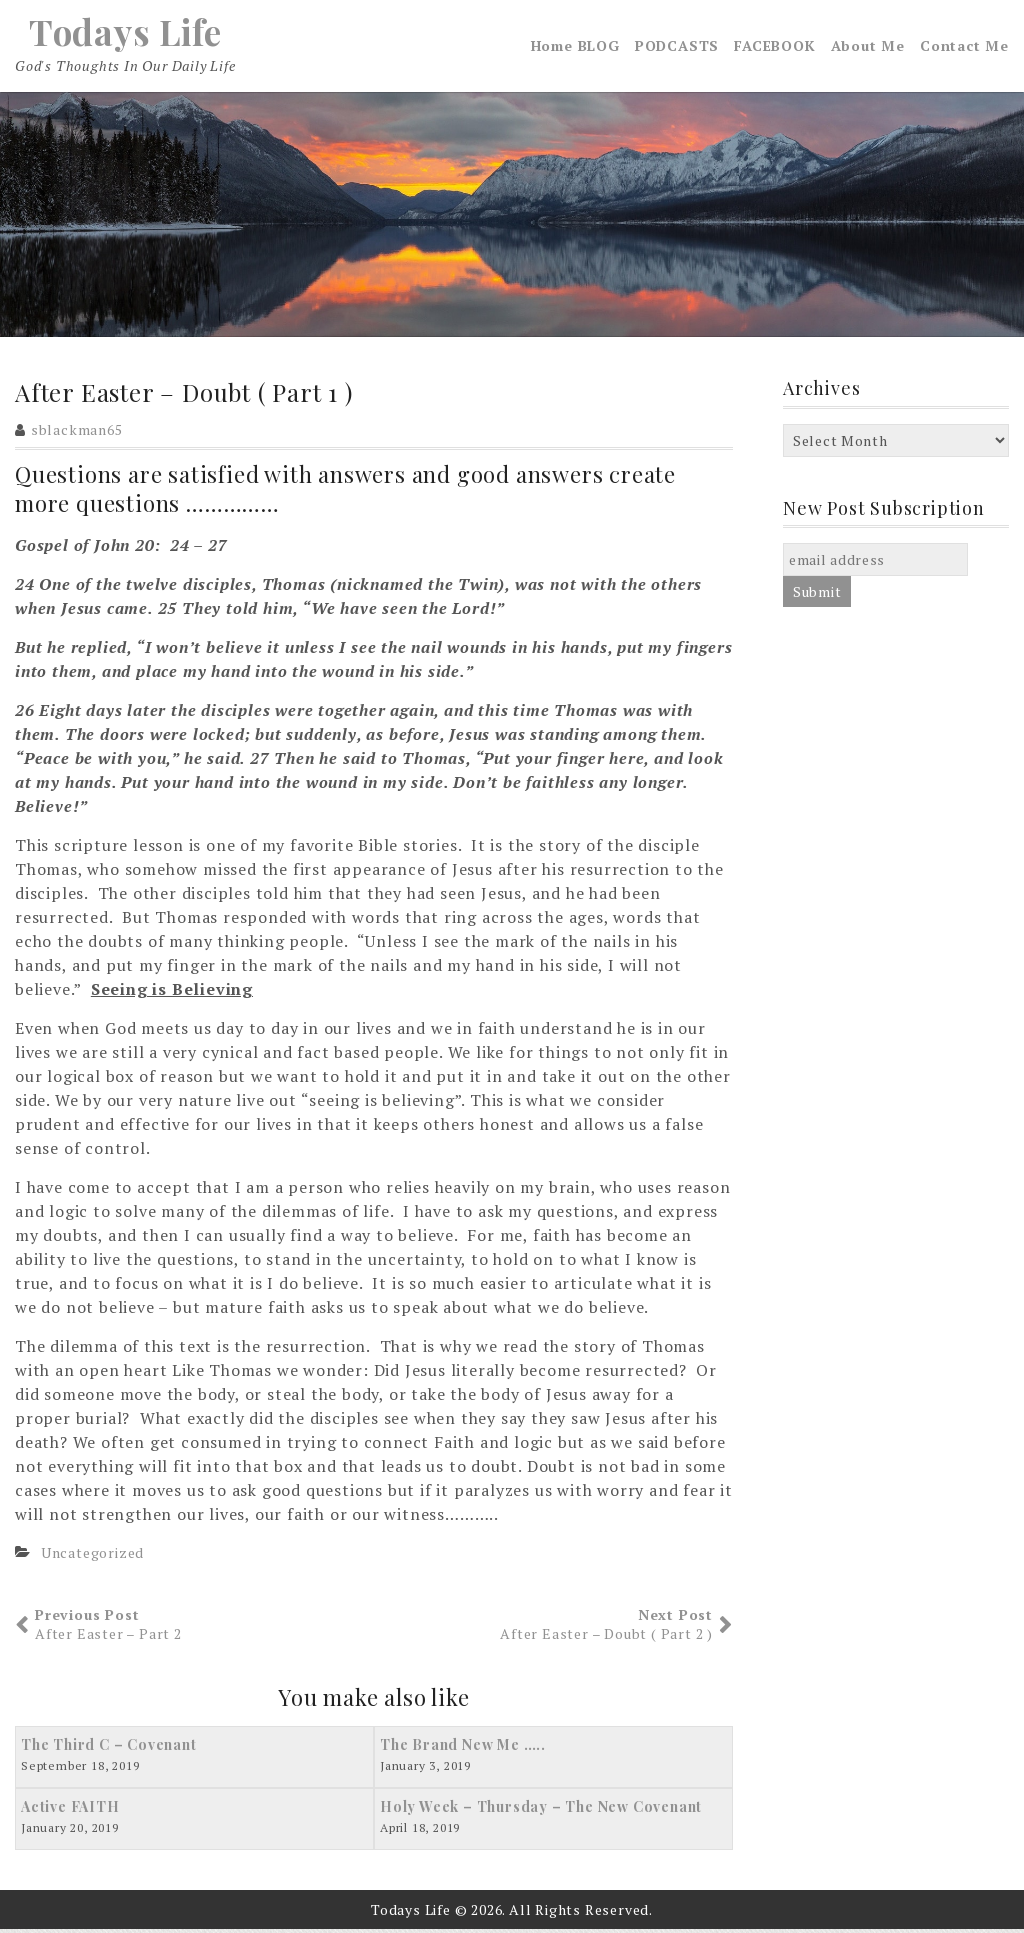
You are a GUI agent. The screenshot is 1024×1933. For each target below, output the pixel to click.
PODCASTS (677, 47)
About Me (868, 47)
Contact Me (964, 47)
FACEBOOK (774, 47)
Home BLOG (575, 47)
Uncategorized (92, 1555)
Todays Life (125, 33)
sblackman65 (77, 433)
